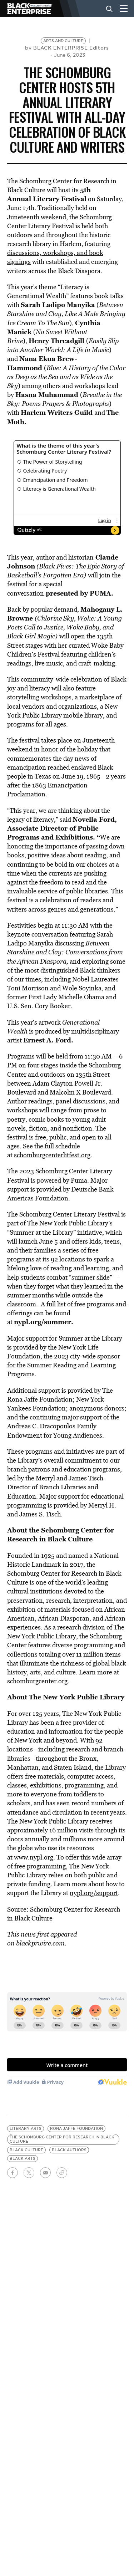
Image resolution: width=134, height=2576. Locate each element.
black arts (22, 2158)
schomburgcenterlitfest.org (52, 1155)
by (67, 48)
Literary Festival (59, 198)
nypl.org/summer (42, 1321)
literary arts (25, 2128)
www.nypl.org (33, 1857)
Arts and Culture (63, 41)
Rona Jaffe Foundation (76, 2128)
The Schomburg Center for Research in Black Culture (62, 2139)
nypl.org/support (94, 1892)
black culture (26, 2150)
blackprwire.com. (41, 1943)
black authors (69, 2150)
